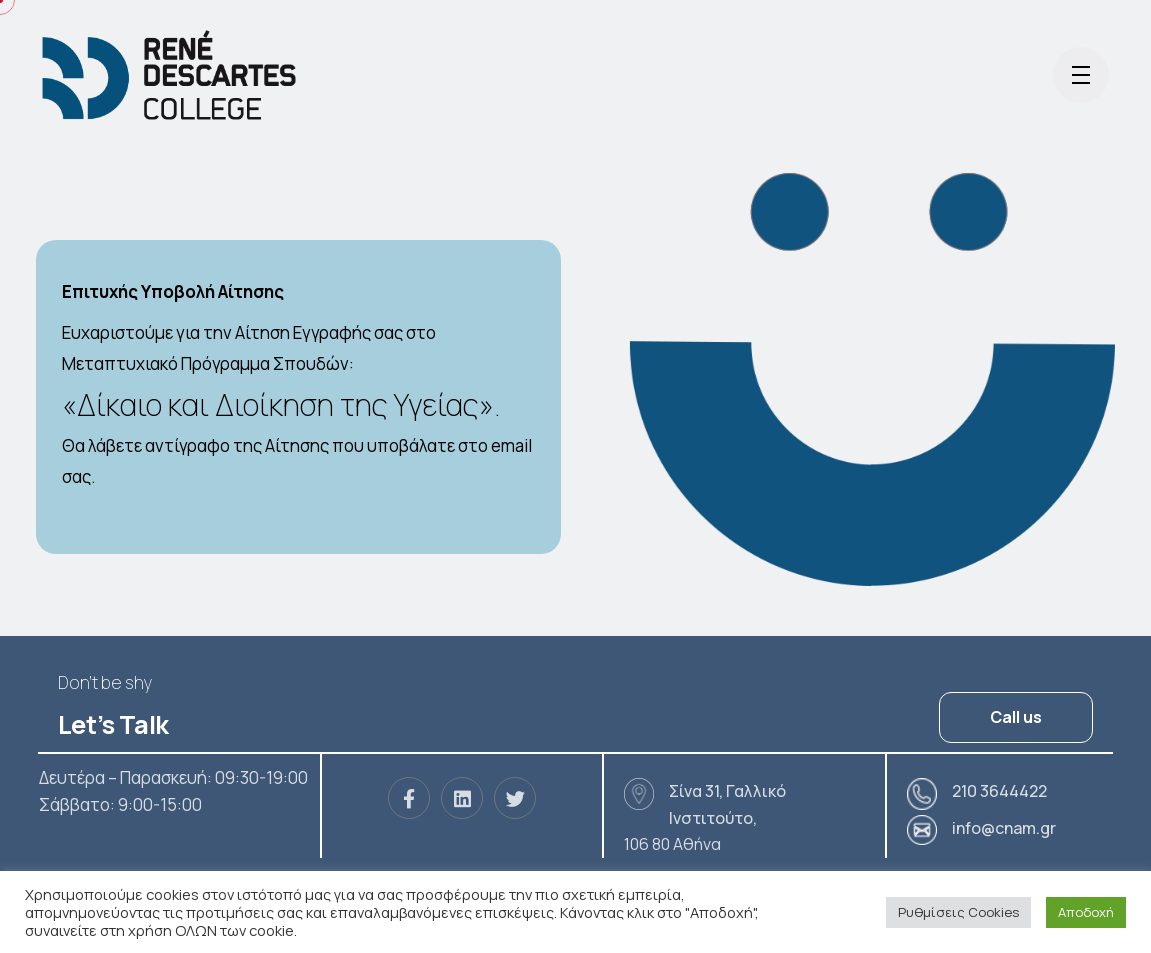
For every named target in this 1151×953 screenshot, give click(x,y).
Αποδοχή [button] (1086, 912)
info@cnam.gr (1004, 828)
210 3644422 (999, 791)
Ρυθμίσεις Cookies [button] (958, 912)
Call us (1016, 717)
